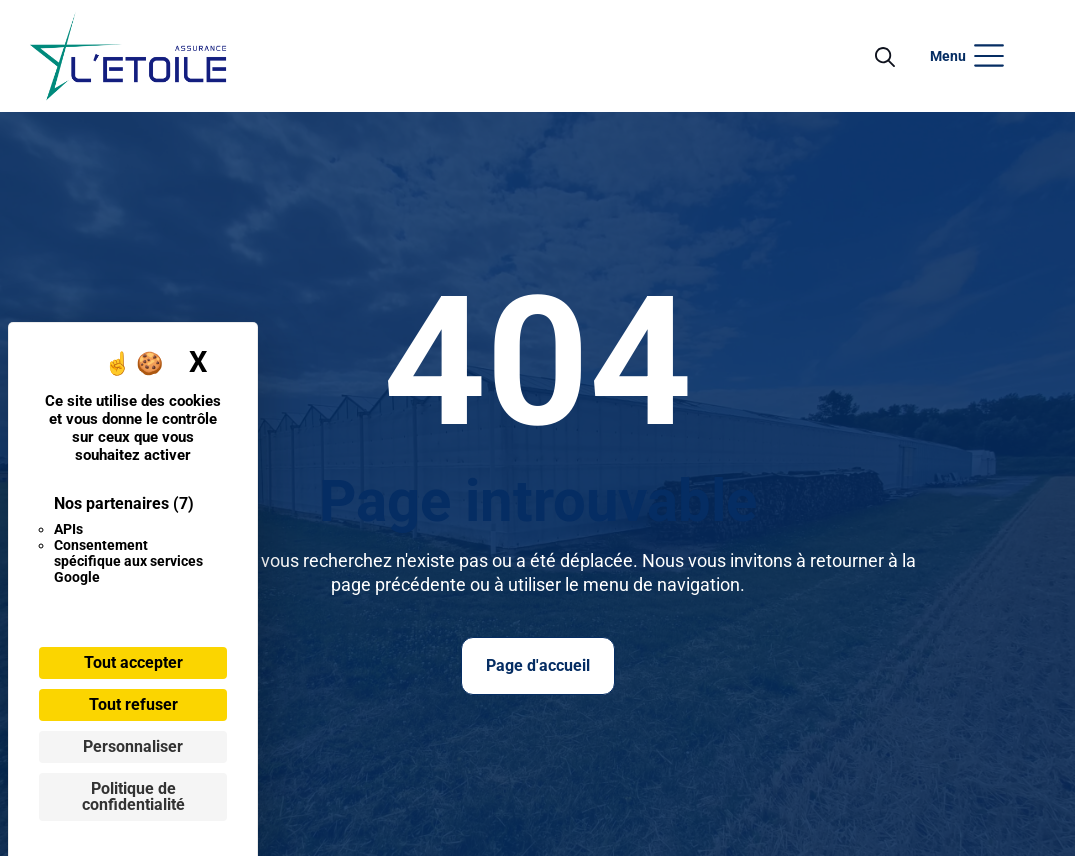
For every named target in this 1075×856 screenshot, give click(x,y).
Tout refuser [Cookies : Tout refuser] (133, 704)
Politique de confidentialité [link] (133, 796)
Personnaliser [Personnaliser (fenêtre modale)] (133, 746)
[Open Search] (884, 56)
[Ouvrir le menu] (128, 56)
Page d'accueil (538, 665)
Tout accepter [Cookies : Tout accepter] (133, 662)
